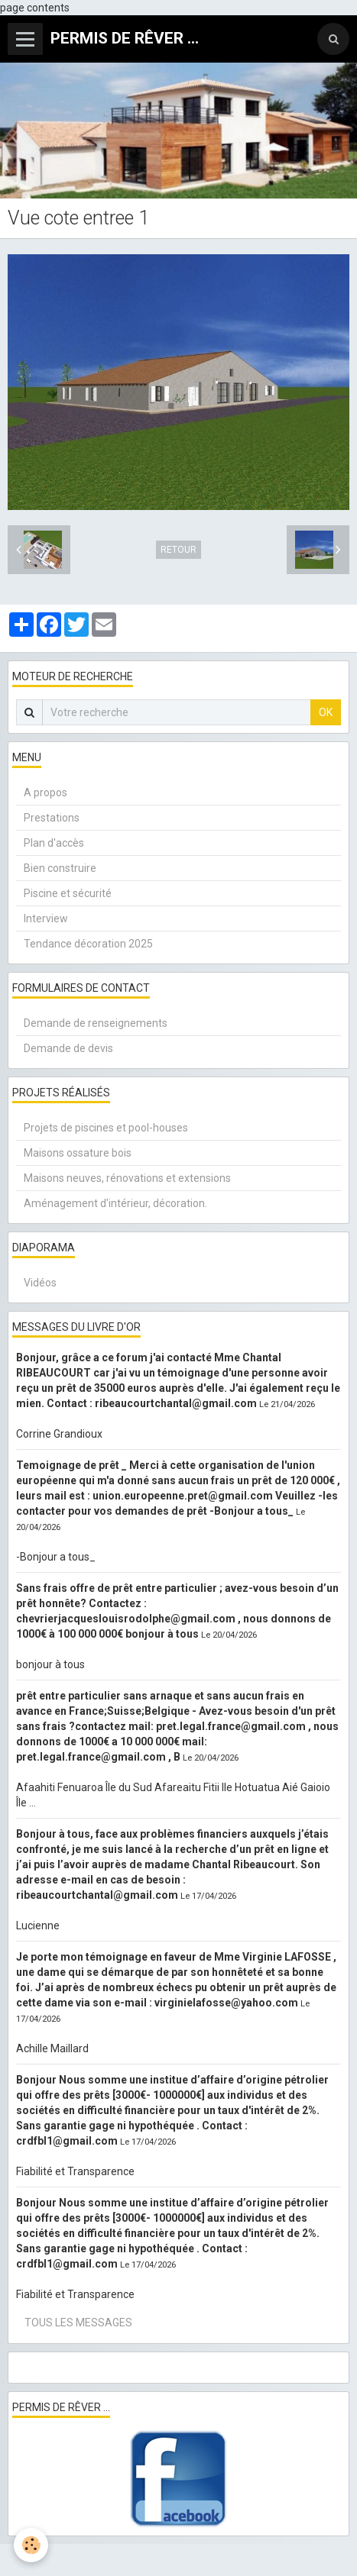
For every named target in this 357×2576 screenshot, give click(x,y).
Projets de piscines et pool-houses (106, 1128)
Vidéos (40, 1283)
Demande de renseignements (95, 1023)
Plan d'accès (54, 843)
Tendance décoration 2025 (88, 944)
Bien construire (60, 868)
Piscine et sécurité (68, 893)
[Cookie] (31, 2545)
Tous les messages (78, 2322)
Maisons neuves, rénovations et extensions (127, 1178)
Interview (46, 918)
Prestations (52, 818)
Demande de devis (68, 1048)
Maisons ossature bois (77, 1153)
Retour (178, 549)
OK (326, 712)
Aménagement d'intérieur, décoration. (115, 1203)
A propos (45, 792)
